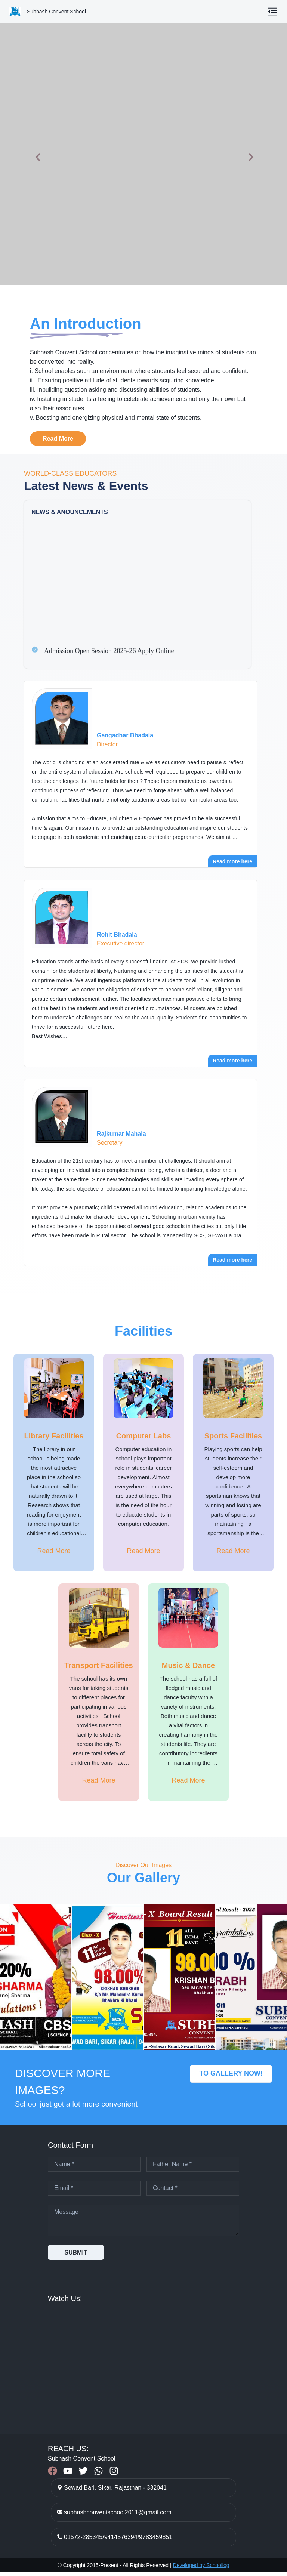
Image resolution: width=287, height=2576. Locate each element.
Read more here (232, 861)
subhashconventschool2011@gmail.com (118, 2516)
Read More (58, 438)
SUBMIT (75, 2256)
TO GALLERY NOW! (231, 2077)
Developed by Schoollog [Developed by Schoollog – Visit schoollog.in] (201, 2569)
